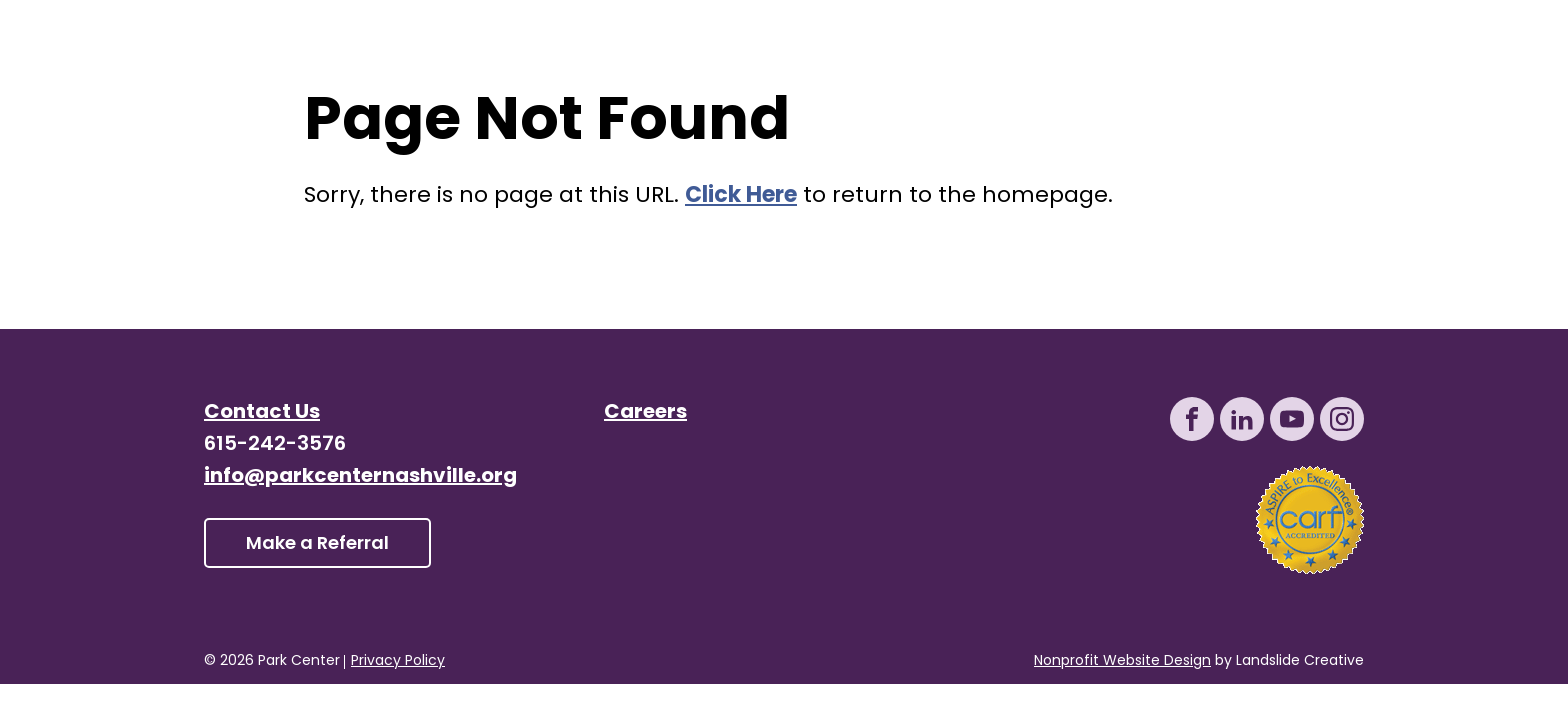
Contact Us (262, 413)
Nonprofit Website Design (1122, 661)
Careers (645, 413)
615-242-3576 (275, 445)
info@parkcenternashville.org (360, 477)
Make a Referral (317, 544)
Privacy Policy (398, 662)
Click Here (741, 196)
